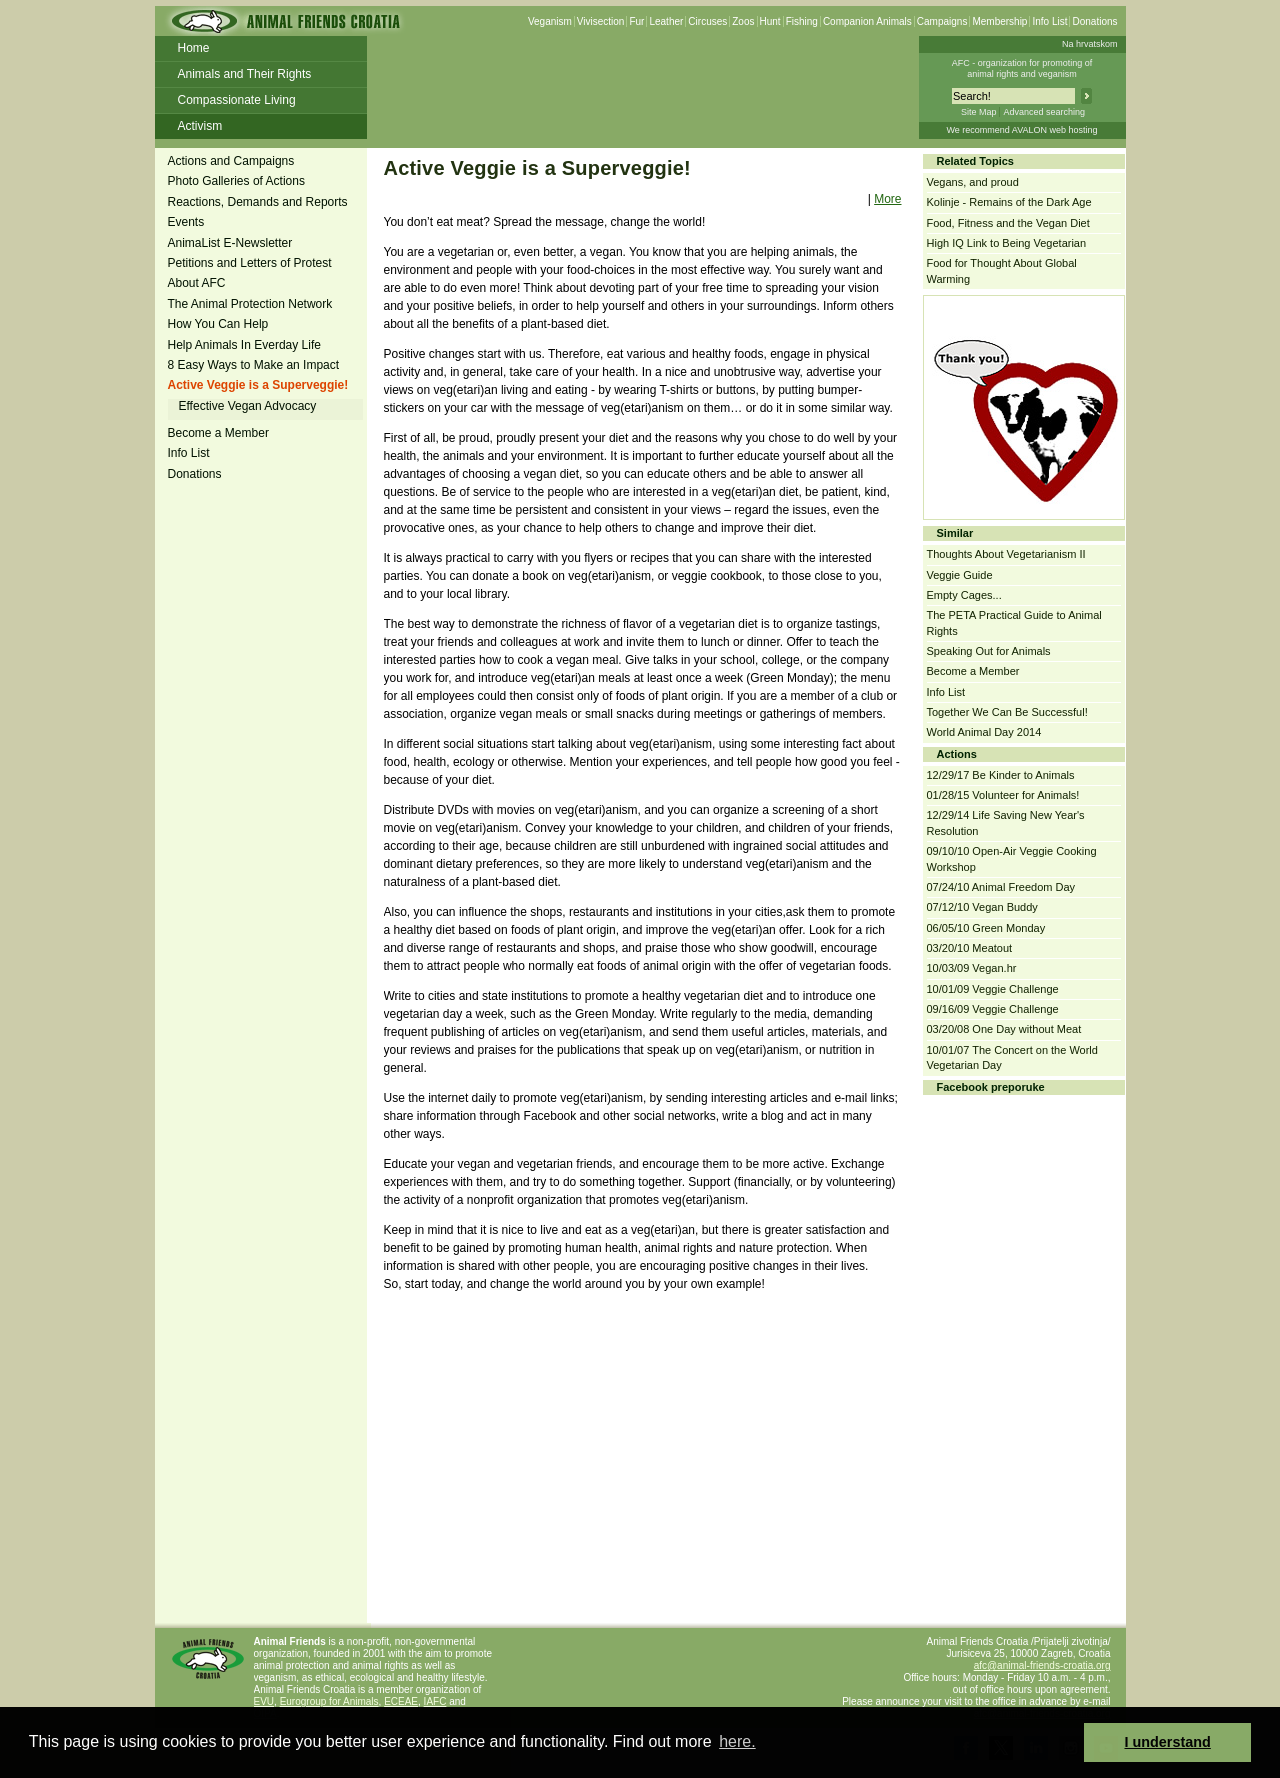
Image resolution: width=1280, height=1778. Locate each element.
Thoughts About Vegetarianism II (1006, 554)
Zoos (743, 21)
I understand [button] (1168, 1742)
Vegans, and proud (973, 182)
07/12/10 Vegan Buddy (982, 907)
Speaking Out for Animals (989, 651)
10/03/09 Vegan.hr (972, 968)
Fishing (802, 21)
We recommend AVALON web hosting (1021, 130)
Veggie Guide (960, 575)
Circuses (707, 21)
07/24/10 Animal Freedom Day (1001, 887)
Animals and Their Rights (245, 74)
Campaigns (942, 21)
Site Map (979, 112)
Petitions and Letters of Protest (250, 263)
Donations (1094, 21)
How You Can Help (218, 324)
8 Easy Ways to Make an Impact (254, 365)
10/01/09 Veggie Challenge (993, 989)
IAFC (435, 1701)
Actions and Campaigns (231, 161)
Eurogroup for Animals (329, 1701)
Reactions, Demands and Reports (258, 202)
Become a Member (218, 433)
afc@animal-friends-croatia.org (1042, 1665)
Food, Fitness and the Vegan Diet (1008, 223)
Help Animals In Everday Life (244, 345)
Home (194, 48)
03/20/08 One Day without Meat (1004, 1029)
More (887, 199)
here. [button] (737, 1741)
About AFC (197, 283)
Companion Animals (867, 21)
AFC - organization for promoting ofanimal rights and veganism (1022, 68)
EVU (264, 1701)
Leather (666, 21)
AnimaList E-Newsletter (230, 243)
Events (186, 222)
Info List (1049, 21)
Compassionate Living (237, 100)
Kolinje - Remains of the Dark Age (1009, 202)
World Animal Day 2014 (984, 732)
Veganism (550, 21)
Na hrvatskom (1090, 44)
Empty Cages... (964, 595)
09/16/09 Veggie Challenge (993, 1009)
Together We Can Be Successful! (1007, 712)
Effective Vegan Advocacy (248, 406)
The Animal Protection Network (250, 304)
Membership (999, 21)
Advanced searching (1044, 112)
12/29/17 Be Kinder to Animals (1001, 775)
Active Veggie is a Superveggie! (258, 385)
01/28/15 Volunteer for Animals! (1003, 795)
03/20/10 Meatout (970, 948)
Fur (636, 21)
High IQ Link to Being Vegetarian (1007, 243)
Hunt (770, 21)
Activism (200, 126)
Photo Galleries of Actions (236, 181)
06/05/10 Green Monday (986, 928)
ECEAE (401, 1701)
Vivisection (601, 21)
